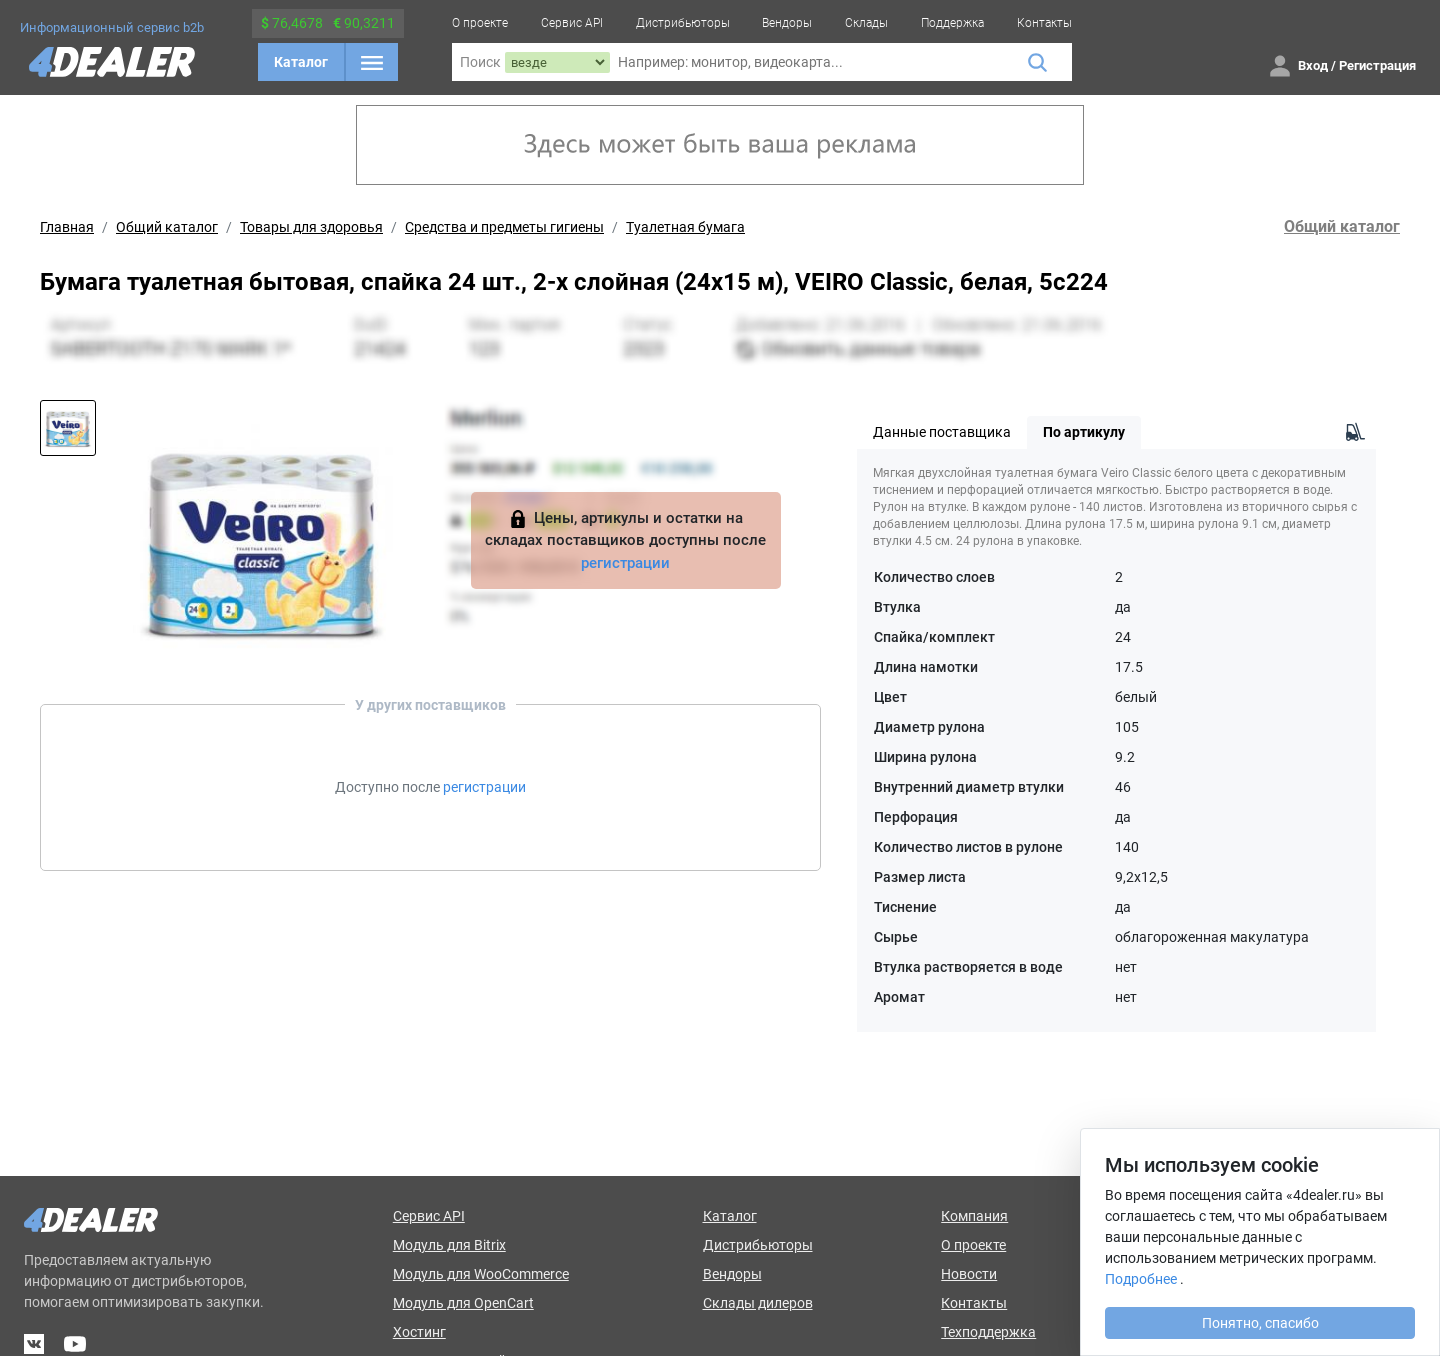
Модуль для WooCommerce (481, 1274)
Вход (1313, 65)
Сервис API (572, 23)
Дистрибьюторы (683, 23)
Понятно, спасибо (1260, 1323)
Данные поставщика (942, 432)
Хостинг (419, 1332)
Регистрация (1377, 65)
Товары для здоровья (311, 227)
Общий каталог (167, 227)
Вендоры (787, 23)
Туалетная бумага (685, 227)
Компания (974, 1216)
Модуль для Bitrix (449, 1245)
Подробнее (1141, 1279)
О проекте (480, 23)
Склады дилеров (758, 1303)
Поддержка (952, 23)
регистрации (625, 563)
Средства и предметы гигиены (504, 227)
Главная (67, 227)
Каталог (301, 62)
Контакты (1044, 23)
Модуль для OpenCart (463, 1303)
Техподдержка (988, 1332)
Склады (866, 23)
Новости (969, 1274)
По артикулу (1084, 432)
